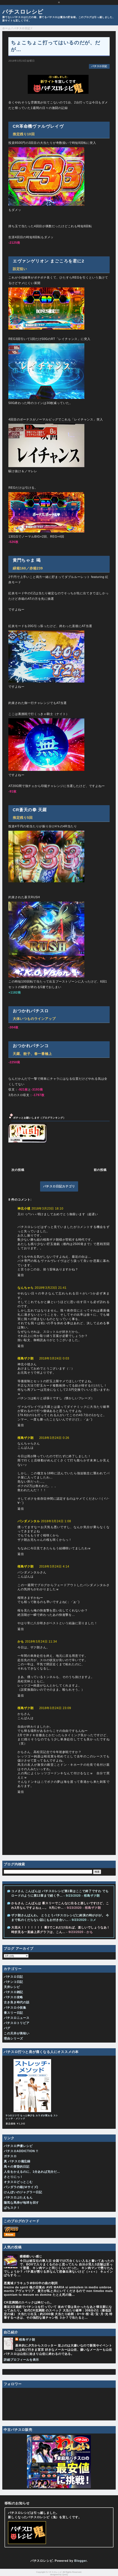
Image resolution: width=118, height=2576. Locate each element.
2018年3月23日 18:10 (47, 1208)
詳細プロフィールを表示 (21, 2359)
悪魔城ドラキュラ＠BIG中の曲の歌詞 (31, 2283)
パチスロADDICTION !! (21, 2151)
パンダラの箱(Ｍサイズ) (21, 2187)
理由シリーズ (13, 2038)
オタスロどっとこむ (18, 2182)
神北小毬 (23, 1208)
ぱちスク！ (12, 2207)
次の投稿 (17, 1169)
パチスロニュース (16, 2017)
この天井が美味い (16, 2033)
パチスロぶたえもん (18, 2197)
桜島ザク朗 (25, 1358)
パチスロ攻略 (13, 1997)
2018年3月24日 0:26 (54, 1437)
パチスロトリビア (16, 2023)
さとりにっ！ (13, 2176)
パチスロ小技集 (15, 2007)
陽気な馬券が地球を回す (21, 2202)
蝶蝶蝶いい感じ (31, 2256)
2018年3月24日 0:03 (54, 1358)
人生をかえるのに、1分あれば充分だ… (32, 2171)
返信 (20, 1275)
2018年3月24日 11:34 (41, 1641)
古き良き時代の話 (16, 2002)
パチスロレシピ (22, 12)
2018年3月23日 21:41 (51, 1287)
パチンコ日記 (13, 1981)
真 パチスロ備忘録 (17, 2161)
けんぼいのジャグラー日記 (23, 2192)
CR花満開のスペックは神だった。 (28, 2302)
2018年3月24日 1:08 (56, 1521)
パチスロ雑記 (13, 1992)
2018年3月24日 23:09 (55, 1708)
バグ (7, 2028)
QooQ (65, 2574)
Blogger (80, 2560)
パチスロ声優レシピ (18, 2146)
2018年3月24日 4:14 (54, 1566)
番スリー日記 (13, 2012)
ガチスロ (10, 2156)
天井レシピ (12, 1987)
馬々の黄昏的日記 (16, 2166)
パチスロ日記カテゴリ (59, 1186)
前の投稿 (100, 1169)
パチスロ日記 (99, 66)
